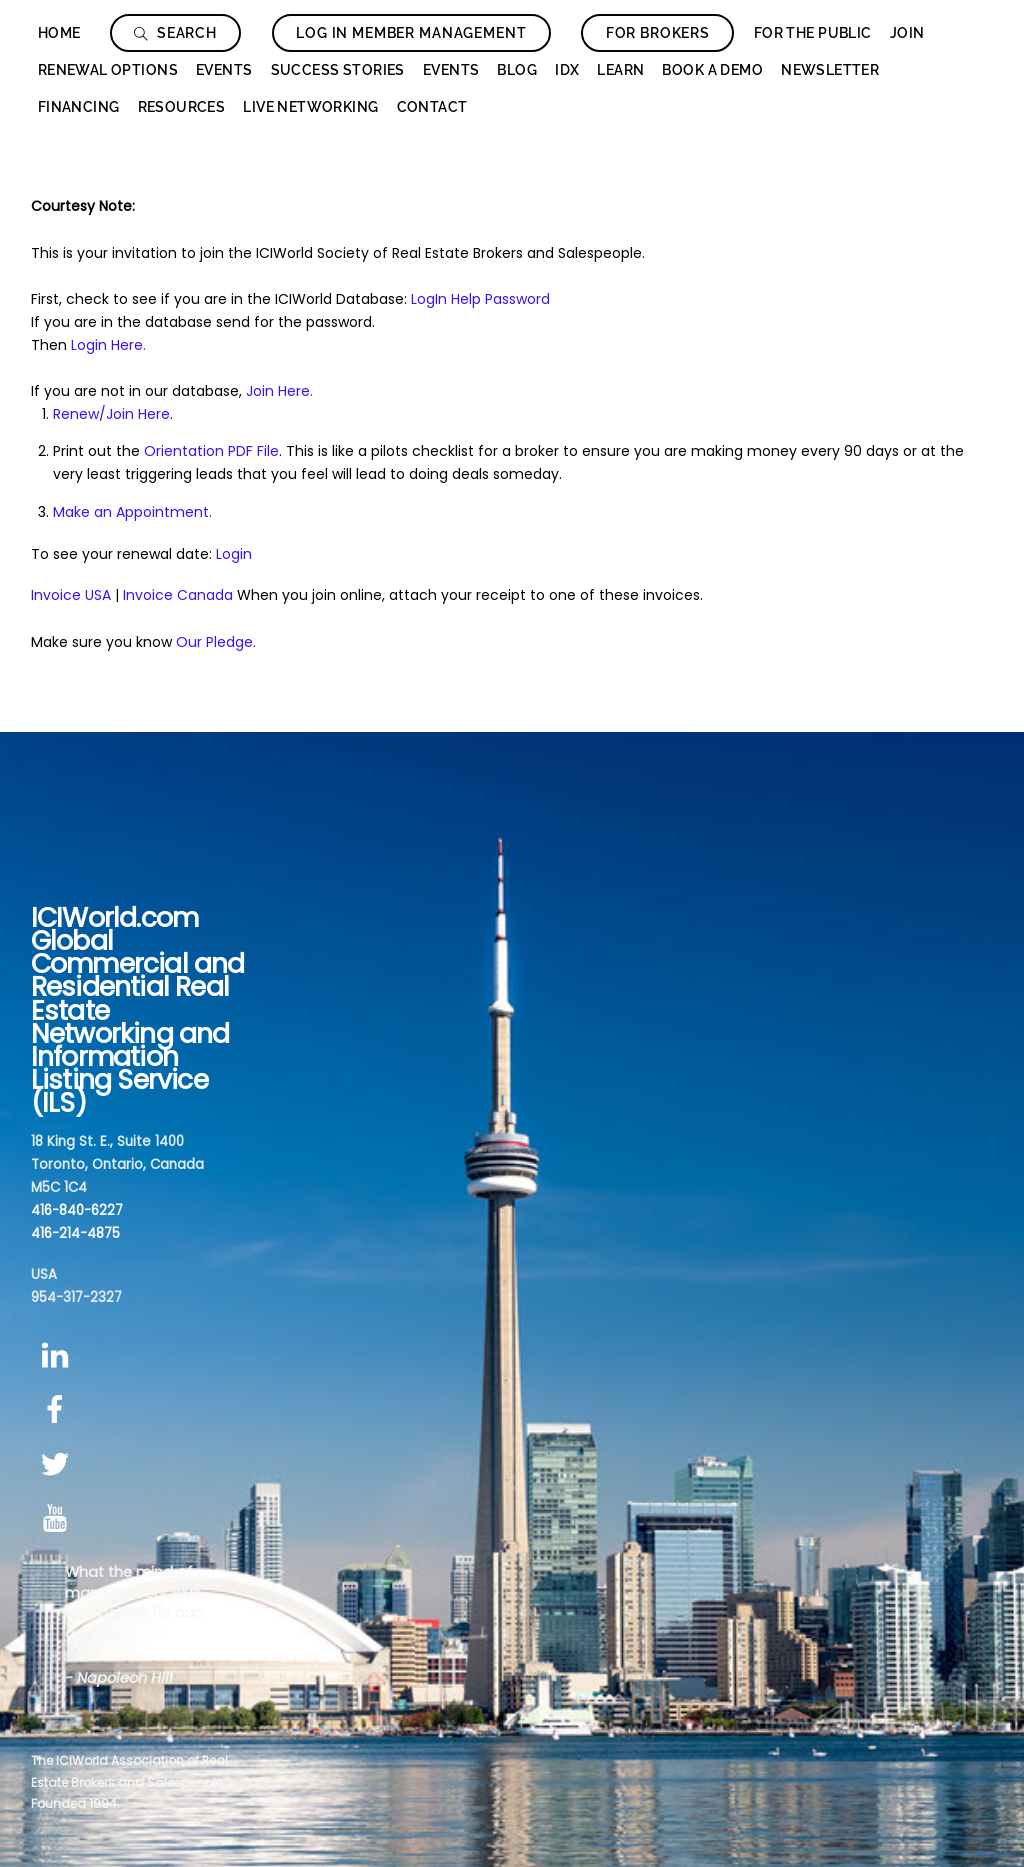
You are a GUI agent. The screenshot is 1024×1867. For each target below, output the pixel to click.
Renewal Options (108, 70)
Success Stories (338, 70)
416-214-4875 (75, 1233)
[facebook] (58, 1410)
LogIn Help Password (480, 299)
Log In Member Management (411, 33)
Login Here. (108, 345)
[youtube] (58, 1519)
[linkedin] (58, 1355)
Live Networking (310, 107)
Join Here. (279, 391)
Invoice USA (71, 595)
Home (59, 33)
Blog (517, 70)
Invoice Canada (178, 595)
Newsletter (830, 70)
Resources (182, 107)
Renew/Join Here (111, 414)
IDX (567, 70)
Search (175, 33)
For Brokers (658, 33)
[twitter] (58, 1464)
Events (224, 70)
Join (907, 33)
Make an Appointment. (132, 512)
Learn (620, 70)
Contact (432, 107)
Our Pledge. (216, 642)
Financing (79, 107)
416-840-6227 (77, 1210)
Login (234, 554)
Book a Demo (712, 70)
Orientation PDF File (211, 451)
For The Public (813, 33)
